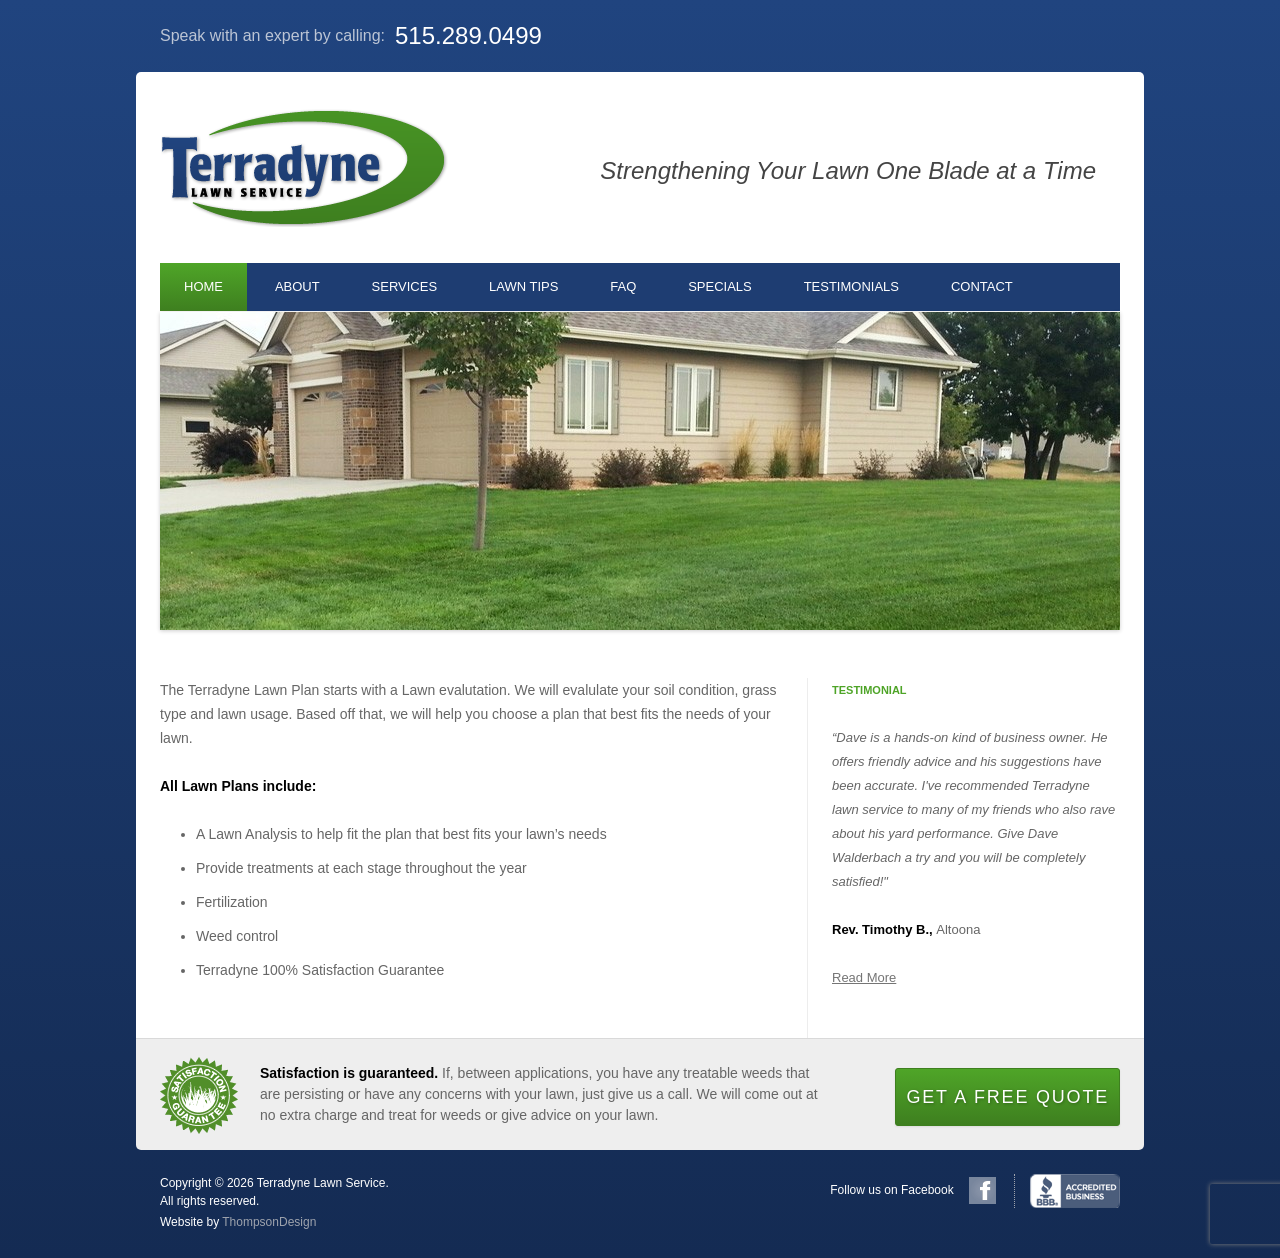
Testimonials (851, 286)
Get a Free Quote (1007, 1097)
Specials (720, 286)
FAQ (623, 286)
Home (203, 286)
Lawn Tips (523, 286)
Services (405, 286)
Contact (982, 286)
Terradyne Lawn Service (304, 167)
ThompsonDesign (269, 1222)
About (297, 286)
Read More (864, 977)
